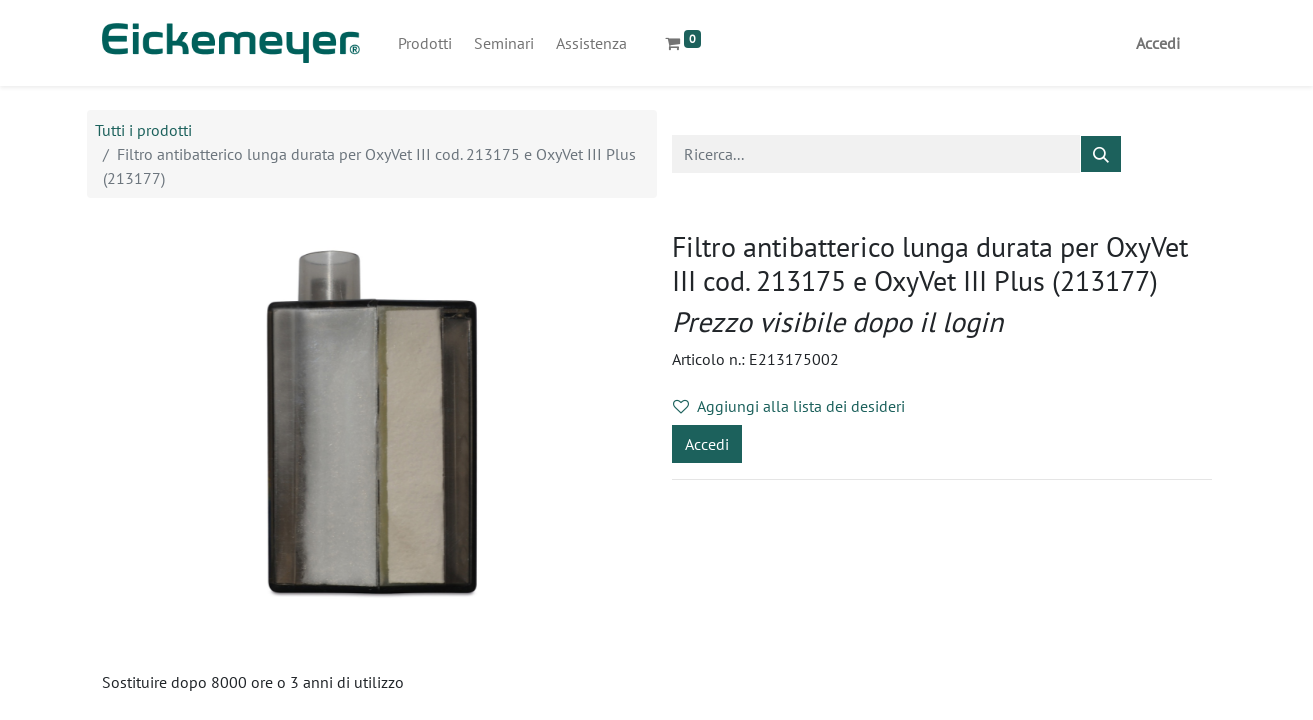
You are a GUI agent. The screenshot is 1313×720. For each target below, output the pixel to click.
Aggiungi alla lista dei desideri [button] (789, 406)
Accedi (1158, 43)
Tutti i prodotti (143, 130)
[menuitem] (425, 43)
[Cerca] (1101, 154)
